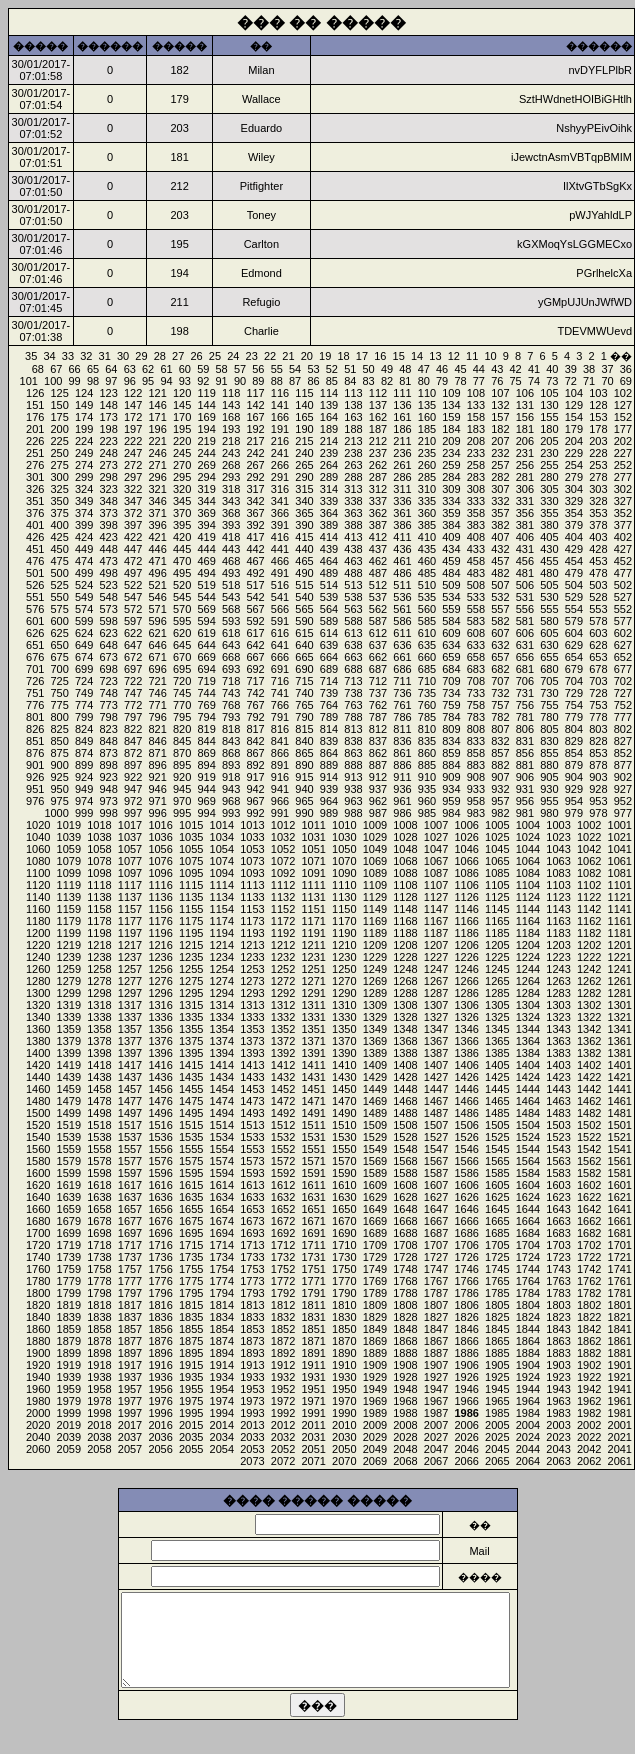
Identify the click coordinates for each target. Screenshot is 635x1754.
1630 (344, 1197)
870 (182, 753)
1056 (160, 849)
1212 (283, 945)
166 (280, 417)
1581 (620, 1173)
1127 (436, 897)
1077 (130, 861)
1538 (99, 1137)
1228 (405, 957)
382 (500, 525)
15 (399, 356)
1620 (38, 1185)
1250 (344, 969)
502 (623, 585)
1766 (466, 1281)
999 (84, 813)
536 (402, 597)
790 (304, 717)
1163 (558, 921)
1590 (344, 1173)
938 (353, 789)
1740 (38, 1257)
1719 (69, 1245)
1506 (466, 1125)
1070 (344, 861)
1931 (313, 1377)
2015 (191, 1425)
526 (35, 585)
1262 (589, 981)
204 (574, 441)
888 (353, 765)
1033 (252, 837)
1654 (222, 1209)
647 (133, 645)
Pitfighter (261, 186)
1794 (222, 1293)
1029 (375, 837)
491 (280, 573)
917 (255, 777)
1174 (222, 921)
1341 (620, 1029)
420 (182, 537)
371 (157, 513)
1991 (313, 1413)
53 (313, 369)
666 (280, 657)
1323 (558, 1017)
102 (623, 393)
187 (378, 429)
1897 (130, 1353)
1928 (405, 1377)
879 (574, 765)
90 (240, 381)
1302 (589, 1005)
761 (402, 705)
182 (500, 429)
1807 (436, 1305)
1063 (558, 861)
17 (362, 356)
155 (549, 417)
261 (402, 465)
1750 (344, 1269)
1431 (313, 1077)
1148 (405, 909)
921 (157, 777)
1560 (38, 1149)
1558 (99, 1149)
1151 (313, 909)
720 (182, 681)
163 (353, 417)
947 (133, 789)
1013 (252, 825)
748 (108, 693)
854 (574, 753)
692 (255, 669)
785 (427, 717)
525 (60, 585)
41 (534, 369)
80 (424, 381)
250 (60, 453)
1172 (283, 921)
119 (206, 393)
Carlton (261, 244)
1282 (589, 993)
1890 (344, 1353)
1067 (436, 861)
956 (525, 801)
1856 (160, 1329)
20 (307, 356)
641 (280, 645)
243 (231, 453)
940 (304, 789)
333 (476, 501)
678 (598, 669)
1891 (313, 1353)
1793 (252, 1293)
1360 (38, 1029)
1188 (405, 933)
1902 (589, 1365)
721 (157, 681)
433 (476, 549)
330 (549, 501)
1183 (558, 933)
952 (623, 801)
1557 (130, 1149)
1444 (528, 1089)
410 (427, 537)
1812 (283, 1305)
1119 (69, 885)
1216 (160, 945)
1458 (99, 1089)
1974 (222, 1401)
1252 (283, 969)
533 (476, 597)
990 (304, 813)
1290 (344, 993)
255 (549, 465)
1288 (405, 993)
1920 (38, 1365)
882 (500, 765)
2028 (405, 1437)
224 (84, 441)
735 (427, 693)
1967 (436, 1401)
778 (598, 717)
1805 (497, 1305)
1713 (252, 1245)
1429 (375, 1077)
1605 (497, 1185)
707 (500, 681)
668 (231, 657)
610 (427, 633)
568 (231, 609)
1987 (436, 1413)
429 (574, 549)
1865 (497, 1341)
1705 (497, 1245)
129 (574, 405)
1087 (436, 873)
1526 (466, 1137)
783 (476, 717)
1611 (313, 1185)
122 (133, 393)
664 (329, 657)
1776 (160, 1281)
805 (549, 729)
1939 (69, 1377)
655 (549, 657)
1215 (191, 945)
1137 (130, 897)
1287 (436, 993)
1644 (528, 1209)
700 (60, 669)
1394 (222, 1053)
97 (111, 381)
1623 (558, 1197)
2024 (528, 1437)
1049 (375, 849)
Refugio (261, 302)
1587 (436, 1173)
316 (280, 489)
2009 (375, 1425)
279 (574, 477)
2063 (558, 1461)
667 (255, 657)
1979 (69, 1401)
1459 (69, 1089)
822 (133, 729)
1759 (69, 1269)
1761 (620, 1281)
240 (304, 453)
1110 (344, 885)
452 (623, 561)
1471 (313, 1101)
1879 (69, 1341)
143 (231, 405)
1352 (283, 1029)
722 (133, 681)
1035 (191, 837)
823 (108, 729)
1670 (344, 1221)
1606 (466, 1185)
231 (525, 453)
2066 (466, 1461)
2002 (589, 1425)
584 (451, 621)
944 (206, 789)
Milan (261, 70)
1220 (38, 945)
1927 (436, 1377)
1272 (283, 981)
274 (84, 465)
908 (476, 777)
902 (623, 777)
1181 (620, 933)
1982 (589, 1413)
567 (255, 609)
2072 (283, 1461)
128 (598, 405)
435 (427, 549)
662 (378, 657)
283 (476, 477)
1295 (191, 993)
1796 (160, 1293)
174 (84, 417)
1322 (589, 1017)
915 (304, 777)
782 (500, 717)
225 (60, 441)
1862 (589, 1341)
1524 (528, 1137)
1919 (69, 1365)
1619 (69, 1185)
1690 (344, 1233)
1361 (620, 1041)
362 (378, 513)
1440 (38, 1077)
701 (35, 669)
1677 (130, 1221)
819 (206, 729)
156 (525, 417)
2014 (222, 1425)
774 (84, 705)
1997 (130, 1413)
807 (500, 729)
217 (255, 441)
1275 (191, 981)
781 (525, 717)
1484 (528, 1113)
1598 (99, 1173)
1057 (130, 849)
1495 (191, 1113)
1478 (99, 1101)
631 (525, 645)
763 (353, 705)
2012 (283, 1425)
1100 (38, 873)
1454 (222, 1089)
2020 (38, 1425)
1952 (283, 1389)
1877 (130, 1341)
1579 (69, 1161)
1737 (130, 1257)
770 (182, 705)
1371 (313, 1041)
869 (206, 753)
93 (185, 381)
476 (35, 561)
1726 (466, 1257)
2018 (99, 1425)
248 (108, 453)
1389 (375, 1053)
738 (353, 693)
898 (108, 765)
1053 (252, 849)
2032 (283, 1437)
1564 (528, 1161)
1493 (252, 1113)
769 (206, 705)
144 (206, 405)
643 (231, 645)
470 (182, 561)
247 (133, 453)
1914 (222, 1365)
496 (157, 573)
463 (353, 561)
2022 (589, 1437)
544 (206, 597)
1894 (222, 1353)
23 (252, 356)
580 (549, 621)
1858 (99, 1329)
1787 (436, 1293)
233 (476, 453)
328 (598, 501)
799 (84, 717)
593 (231, 621)
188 (353, 429)
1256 (160, 969)
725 (60, 681)
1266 (466, 981)
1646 (466, 1209)
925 (60, 777)
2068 (405, 1461)
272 (133, 465)
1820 (38, 1305)
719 (206, 681)
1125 (497, 897)
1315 (191, 1005)
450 (60, 549)
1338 (99, 1017)
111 (402, 393)
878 (598, 765)
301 (35, 477)
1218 (99, 945)
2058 (99, 1449)
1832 (283, 1317)
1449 (375, 1089)
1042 (589, 849)
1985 (497, 1413)
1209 (375, 945)
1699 (69, 1233)
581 (525, 621)
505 (549, 585)
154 (574, 417)
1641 (620, 1209)
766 (280, 705)
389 (329, 525)
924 (84, 777)
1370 (344, 1041)
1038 (99, 837)
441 (280, 549)
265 (304, 465)
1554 (222, 1149)
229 (574, 453)
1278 (99, 981)
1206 (466, 945)
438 (353, 549)
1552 (283, 1149)
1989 (375, 1413)
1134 (222, 897)
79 (442, 381)
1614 (222, 1185)
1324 (528, 1017)
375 (60, 513)
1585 (497, 1173)
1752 (283, 1269)
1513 (252, 1125)
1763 (558, 1281)
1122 (589, 897)
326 (35, 489)
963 (353, 801)
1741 (620, 1269)
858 (476, 753)
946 (157, 789)
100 (53, 381)
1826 (466, 1317)
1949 (375, 1389)
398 (108, 525)
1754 (222, 1269)
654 (574, 657)
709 (451, 681)
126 (35, 393)
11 (472, 356)
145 (182, 405)
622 (133, 633)
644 (206, 645)
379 (574, 525)
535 (427, 597)
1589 (375, 1173)
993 (231, 813)
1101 (620, 885)
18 (343, 356)
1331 (313, 1017)
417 (255, 537)
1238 (99, 957)
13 (435, 356)
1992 (283, 1413)
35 (31, 356)
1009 (375, 825)
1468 (405, 1101)
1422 (589, 1077)
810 (427, 729)
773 (108, 705)
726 (35, 681)
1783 (558, 1293)
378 (598, 525)
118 (231, 393)
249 (84, 453)
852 (623, 753)
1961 (620, 1401)
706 (525, 681)
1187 (436, 933)
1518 (99, 1125)
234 (451, 453)
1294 (222, 993)
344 (206, 501)
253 (598, 465)
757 (500, 705)
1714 (222, 1245)
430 (549, 549)
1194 (222, 933)
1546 (466, 1149)
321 (157, 489)
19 (325, 356)
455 (549, 561)
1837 (130, 1317)
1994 (222, 1413)
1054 (222, 849)
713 (353, 681)
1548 (405, 1149)
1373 (252, 1041)
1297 (130, 993)
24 (233, 356)
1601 (620, 1185)
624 (84, 633)
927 (623, 789)
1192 (283, 933)
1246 (466, 969)
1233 (252, 957)
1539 (69, 1137)
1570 (344, 1161)
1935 (191, 1377)
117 (255, 393)
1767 (436, 1281)
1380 (38, 1041)
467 (255, 561)
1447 (436, 1089)
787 (378, 717)
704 (574, 681)
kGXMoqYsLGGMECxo (574, 244)
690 (304, 669)
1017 (130, 825)
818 (231, 729)
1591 (313, 1173)
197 (133, 429)
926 (35, 777)
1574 (222, 1161)
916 (280, 777)
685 (427, 669)
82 (387, 381)
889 (329, 765)
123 (108, 393)
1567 (436, 1161)
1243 (558, 969)
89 (258, 381)
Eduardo (262, 128)
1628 (405, 1197)
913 (353, 777)
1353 (252, 1029)
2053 (252, 1449)
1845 (497, 1329)
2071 (313, 1461)
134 (451, 405)
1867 (436, 1341)
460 (427, 561)
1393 (252, 1053)
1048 (405, 849)
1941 (620, 1389)
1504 (528, 1125)
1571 (313, 1161)
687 (378, 669)
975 (60, 801)
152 (623, 417)
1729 (375, 1257)
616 (280, 633)
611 (402, 633)
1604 (528, 1185)
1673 (252, 1221)
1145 (497, 909)
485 (427, 573)
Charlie (261, 331)
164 (329, 417)
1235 (191, 957)
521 (157, 585)
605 (549, 633)
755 (549, 705)
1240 (38, 957)
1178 (99, 921)
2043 (558, 1449)
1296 (160, 993)
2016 (160, 1425)
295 (182, 477)
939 (329, 789)
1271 (313, 981)
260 (427, 465)
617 (255, 633)
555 (549, 609)
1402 (589, 1065)
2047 (436, 1449)
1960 (38, 1389)
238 (353, 453)
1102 (589, 885)
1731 (313, 1257)
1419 (69, 1065)
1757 (130, 1269)
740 (304, 693)
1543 (558, 1149)
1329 (375, 1017)
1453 (252, 1089)
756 (525, 705)
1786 (466, 1293)
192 (255, 429)
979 (574, 813)
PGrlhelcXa (604, 273)
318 (231, 489)
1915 (191, 1365)
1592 (283, 1173)
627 (623, 645)
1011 (313, 825)
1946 (466, 1389)
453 (598, 561)
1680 (38, 1221)
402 (623, 537)
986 (402, 813)
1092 (283, 873)
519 (206, 585)
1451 (313, 1089)
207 (500, 441)
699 (84, 669)
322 (133, 489)
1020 (38, 825)
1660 (38, 1209)
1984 (528, 1413)
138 (353, 405)
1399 (69, 1053)
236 (402, 453)
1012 (283, 825)
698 (108, 669)
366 (280, 513)
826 (35, 729)
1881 (620, 1353)
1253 (252, 969)
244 (206, 453)
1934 (222, 1377)
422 (133, 537)
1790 (344, 1293)
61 (166, 369)
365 (304, 513)
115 (304, 393)
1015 (191, 825)
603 (598, 633)
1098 (99, 873)
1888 (405, 1353)
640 (304, 645)
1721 (620, 1257)
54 (295, 369)
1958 (99, 1389)
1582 (589, 1173)
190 (304, 429)
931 (525, 789)
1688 (405, 1233)
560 (427, 609)
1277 (130, 981)
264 (329, 465)
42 (516, 369)
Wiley (261, 157)
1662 (589, 1221)
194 (206, 429)
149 (84, 405)
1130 (344, 897)
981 (525, 813)
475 (60, 561)
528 (598, 597)
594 (206, 621)
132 (500, 405)
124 (84, 393)
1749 (375, 1269)
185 (427, 429)
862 (378, 753)
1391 (313, 1053)
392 (255, 525)
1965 (497, 1401)
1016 (160, 825)
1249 (375, 969)
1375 (191, 1041)
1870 (344, 1341)
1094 (222, 873)
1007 (436, 825)
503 (598, 585)
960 (427, 801)
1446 (466, 1089)
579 (574, 621)
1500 (38, 1113)
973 (108, 801)
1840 (38, 1317)
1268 (405, 981)
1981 (620, 1413)
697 (133, 669)
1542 (589, 1149)
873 (108, 753)
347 (133, 501)
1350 (344, 1029)
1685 (497, 1233)
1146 (466, 909)
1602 (589, 1185)
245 (182, 453)
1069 (375, 861)
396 (157, 525)
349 (84, 501)
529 (574, 597)
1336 (160, 1017)
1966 (466, 1401)
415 (304, 537)
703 (598, 681)
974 (84, 801)
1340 (38, 1017)
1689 (375, 1233)
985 (427, 813)
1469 (375, 1101)
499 (84, 573)
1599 (69, 1173)
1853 (252, 1329)
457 (500, 561)
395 (182, 525)
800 (60, 717)
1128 (405, 897)
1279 (69, 981)
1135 (191, 897)
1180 (38, 921)
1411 (313, 1065)
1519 (69, 1125)
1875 (191, 1341)
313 (353, 489)
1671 (313, 1221)
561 (402, 609)
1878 (99, 1341)
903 (598, 777)
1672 (283, 1221)
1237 (130, 957)
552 (623, 609)
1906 (466, 1365)
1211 (313, 945)
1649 (375, 1209)
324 (84, 489)
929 (574, 789)
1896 (160, 1353)
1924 (528, 1377)
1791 (313, 1293)
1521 (620, 1137)
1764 (528, 1281)
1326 (466, 1017)
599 (84, 621)
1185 (497, 933)
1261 (620, 981)
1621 (620, 1197)
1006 (466, 825)
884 (451, 765)
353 (598, 513)
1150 (344, 909)
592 (255, 621)
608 (476, 633)
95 (148, 381)
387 (378, 525)
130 (549, 405)
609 (451, 633)
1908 (405, 1365)
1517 (130, 1125)
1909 (375, 1365)
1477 (130, 1101)
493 (231, 573)
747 (133, 693)
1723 (558, 1257)
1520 (38, 1125)
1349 (375, 1029)
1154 (222, 909)
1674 (222, 1221)
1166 (466, 921)
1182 (589, 933)
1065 (497, 861)
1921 (620, 1377)
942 (255, 789)
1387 (436, 1053)
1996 (160, 1413)
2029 (375, 1437)
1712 (283, 1245)
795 (182, 717)
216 (280, 441)
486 (402, 573)
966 (280, 801)
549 (84, 597)
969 (206, 801)
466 (280, 561)
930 (549, 789)
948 (108, 789)
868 (231, 753)
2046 (466, 1449)
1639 (69, 1197)
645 (182, 645)
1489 (375, 1113)
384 (451, 525)
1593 (252, 1173)
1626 (466, 1197)
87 (295, 381)
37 (607, 369)
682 (500, 669)
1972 (283, 1401)
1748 (405, 1269)
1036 (160, 837)
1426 (466, 1077)
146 (157, 405)
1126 (466, 897)
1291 (313, 993)
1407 (436, 1065)
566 (280, 609)
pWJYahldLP (600, 215)
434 (451, 549)
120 (182, 393)
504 (574, 585)
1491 (313, 1113)
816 (280, 729)
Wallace (261, 99)
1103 (558, 885)
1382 (589, 1053)
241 (280, 453)
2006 (466, 1425)
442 (255, 549)
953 (598, 801)
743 (231, 693)
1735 (191, 1257)
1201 (620, 945)
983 (476, 813)
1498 (99, 1113)
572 (133, 609)
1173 (252, 921)
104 (574, 393)
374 (84, 513)
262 (378, 465)
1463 (558, 1101)
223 (108, 441)
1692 (283, 1233)
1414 (222, 1065)
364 (329, 513)
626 (35, 633)
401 (35, 525)
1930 (344, 1377)
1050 (344, 849)
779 (574, 717)
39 (571, 369)
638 (353, 645)
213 (353, 441)
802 (623, 729)
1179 (69, 921)
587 (378, 621)
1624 (528, 1197)
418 (231, 537)
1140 (38, 897)
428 (598, 549)
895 (182, 765)
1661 (620, 1221)
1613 (252, 1185)
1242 (589, 969)
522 (133, 585)
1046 (466, 849)
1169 (375, 921)
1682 (589, 1233)
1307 (436, 1005)
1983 (558, 1413)
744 (206, 693)
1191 (313, 933)
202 (623, 441)
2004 (528, 1425)
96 (130, 381)
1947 (436, 1389)
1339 (69, 1017)
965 (304, 801)
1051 (313, 849)
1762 (589, 1281)
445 (182, 549)
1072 (283, 861)
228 (598, 453)
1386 (466, 1053)
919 (206, 777)
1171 (313, 921)
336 (402, 501)
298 (108, 477)
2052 (283, 1449)
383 (476, 525)
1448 (405, 1089)
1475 (191, 1101)
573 (108, 609)
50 (369, 369)
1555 (191, 1149)
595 (182, 621)
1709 (375, 1245)
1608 (405, 1185)
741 (280, 693)
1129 (375, 897)
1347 (436, 1029)
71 (589, 381)
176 (35, 417)
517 (255, 585)
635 (427, 645)
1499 (69, 1113)
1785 (497, 1293)
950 (60, 789)
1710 (344, 1245)
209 (451, 441)
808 (476, 729)
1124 (528, 897)
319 (206, 489)
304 (574, 489)
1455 (191, 1089)
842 (255, 741)
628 (598, 645)
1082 (589, 873)
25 (215, 356)
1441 (620, 1089)
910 (427, 777)
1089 (375, 873)
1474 (222, 1101)
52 (332, 369)
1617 (130, 1185)
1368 (405, 1041)
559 (451, 609)
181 (525, 429)
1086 (466, 873)
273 (108, 465)
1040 (38, 837)
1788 (405, 1293)
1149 (375, 909)
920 (182, 777)
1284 (528, 993)
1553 (252, 1149)
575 (60, 609)
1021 (620, 837)
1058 (99, 849)
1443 (558, 1089)
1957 (130, 1389)
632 (500, 645)
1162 (589, 921)
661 (402, 657)
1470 (344, 1101)
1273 (252, 981)
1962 (589, 1401)
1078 (99, 861)
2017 (130, 1425)
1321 (620, 1017)
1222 (589, 957)
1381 (620, 1053)
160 (427, 417)
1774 (222, 1281)
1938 (99, 1377)
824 (84, 729)
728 (598, 693)
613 (353, 633)
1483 (558, 1113)
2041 (620, 1449)
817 (255, 729)
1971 (313, 1401)
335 (427, 501)
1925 (497, 1377)
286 (402, 477)
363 (353, 513)
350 (60, 501)
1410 (344, 1065)
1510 (344, 1125)
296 (157, 477)
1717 (130, 1245)
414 (329, 537)
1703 (558, 1245)
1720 (38, 1245)
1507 (436, 1125)
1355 (191, 1029)
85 (332, 381)
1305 (497, 1005)
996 (157, 813)
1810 (344, 1305)
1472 (283, 1101)
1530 (344, 1137)
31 (105, 356)
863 (353, 753)
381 (525, 525)
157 (500, 417)
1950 (344, 1389)
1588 (405, 1173)
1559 (69, 1149)
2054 (222, 1449)
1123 (558, 897)
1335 (191, 1017)
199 (84, 429)
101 (29, 381)
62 (148, 369)
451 (35, 549)
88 (277, 381)
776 (35, 705)
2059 (69, 1449)
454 (574, 561)
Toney (261, 215)
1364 (528, 1041)
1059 (69, 849)
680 (549, 669)
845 (182, 741)
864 (329, 753)
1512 (283, 1125)
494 (206, 573)
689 (329, 669)
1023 (558, 837)
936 (402, 789)
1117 (130, 885)
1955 (191, 1389)
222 (133, 441)
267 (255, 465)
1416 (160, 1065)
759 (451, 705)
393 (231, 525)
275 (60, 465)
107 (500, 393)
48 (405, 369)
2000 (38, 1413)
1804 (528, 1305)
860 (427, 753)
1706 (466, 1245)
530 (549, 597)
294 (206, 477)
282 (500, 477)
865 (304, 753)
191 (280, 429)
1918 (99, 1365)
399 (84, 525)
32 (86, 356)
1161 (620, 921)
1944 (528, 1389)
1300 (38, 993)
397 (133, 525)
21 (288, 356)
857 (500, 753)
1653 (252, 1209)
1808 (405, 1305)
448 (108, 549)
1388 (405, 1053)
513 (353, 585)
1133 (252, 897)
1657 (130, 1209)
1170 (344, 921)
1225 (497, 957)
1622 (589, 1197)
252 (623, 465)
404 (574, 537)
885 (427, 765)
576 (35, 609)
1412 (283, 1065)
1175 (191, 921)
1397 (130, 1053)
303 (598, 489)
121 (157, 393)
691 (280, 669)
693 (231, 669)
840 (304, 741)
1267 (436, 981)
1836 (160, 1317)
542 (255, 597)
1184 (528, 933)
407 (500, 537)
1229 (375, 957)
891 (280, 765)
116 (280, 393)
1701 (620, 1245)
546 (157, 597)
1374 (222, 1041)
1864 (528, 1341)
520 (182, 585)
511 (402, 585)
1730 (344, 1257)
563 (353, 609)
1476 (160, 1101)
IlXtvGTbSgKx (597, 186)
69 (626, 381)
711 (402, 681)
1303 (558, 1005)
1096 (160, 873)
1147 (436, 909)
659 (451, 657)
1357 (130, 1029)
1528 (405, 1137)
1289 (375, 993)
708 (476, 681)
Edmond (261, 273)
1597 (130, 1173)
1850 (344, 1329)
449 (84, 549)
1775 (191, 1281)
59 (203, 369)
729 (574, 693)
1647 (436, 1209)
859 (451, 753)
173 (108, 417)
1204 (528, 945)
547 (133, 597)
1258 (99, 969)
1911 (313, 1365)
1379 (69, 1041)
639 (329, 645)
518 (231, 585)
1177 (130, 921)
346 (157, 501)
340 (304, 501)
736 (402, 693)
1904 (528, 1365)
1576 (160, 1161)
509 (451, 585)
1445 (497, 1089)
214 (329, 441)
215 (304, 441)
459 (451, 561)
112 (378, 393)
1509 (375, 1125)
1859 (69, 1329)
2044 (528, 1449)
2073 (252, 1461)
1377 (130, 1041)
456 (525, 561)
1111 (313, 885)
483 (476, 573)
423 (108, 537)
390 (304, 525)
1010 (344, 825)
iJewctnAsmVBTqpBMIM (571, 157)
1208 (405, 945)
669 (206, 657)
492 (255, 573)
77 (479, 381)
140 (304, 405)
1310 (344, 1005)
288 (353, 477)
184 (451, 429)
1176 (160, 921)
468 (231, 561)
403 (598, 537)
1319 (69, 1005)
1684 (528, 1233)
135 (427, 405)
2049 (375, 1449)
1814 (222, 1305)
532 (500, 597)
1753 (252, 1269)
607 (500, 633)
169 (206, 417)
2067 (436, 1461)
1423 (558, 1077)
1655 (191, 1209)
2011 (313, 1425)
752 (623, 705)
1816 (160, 1305)
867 (255, 753)
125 (60, 393)
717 (255, 681)
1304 (528, 1005)
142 (255, 405)
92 (203, 381)
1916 (160, 1365)
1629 (375, 1197)
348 (108, 501)
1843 (558, 1329)
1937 (130, 1377)
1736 (160, 1257)
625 (60, 633)
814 (329, 729)
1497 (130, 1113)
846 (157, 741)
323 (108, 489)
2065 (497, 1461)
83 (369, 381)
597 (133, 621)
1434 (222, 1077)
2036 (160, 1437)
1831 (313, 1317)
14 (417, 356)
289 (329, 477)
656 (525, 657)
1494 (222, 1113)
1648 (405, 1209)
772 (133, 705)
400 (60, 525)
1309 (375, 1005)
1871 (313, 1341)
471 (157, 561)
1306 (466, 1005)
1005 (497, 825)
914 (329, 777)
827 (623, 741)
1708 (405, 1245)
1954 (222, 1389)
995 (182, 813)
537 (378, 597)
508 (476, 585)
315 (304, 489)
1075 (191, 861)
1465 (497, 1101)
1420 (38, 1065)
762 (378, 705)
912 (378, 777)
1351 (313, 1029)
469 (206, 561)
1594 (222, 1173)
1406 (466, 1065)
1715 (191, 1245)
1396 (160, 1053)
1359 (69, 1029)
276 (35, 465)
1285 (497, 993)
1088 (405, 873)
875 (60, 753)
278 (598, 477)
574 (84, 609)
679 (574, 669)
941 (280, 789)
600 (60, 621)
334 (451, 501)
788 (353, 717)
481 (525, 573)
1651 (313, 1209)
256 (525, 465)
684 (451, 669)
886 (402, 765)
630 (549, 645)
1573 (252, 1161)
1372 (283, 1041)
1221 (620, 957)
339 (329, 501)
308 (476, 489)
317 (255, 489)
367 (255, 513)
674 (84, 657)
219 (206, 441)
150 (60, 405)
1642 (589, 1209)
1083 (558, 873)
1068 (405, 861)
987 (378, 813)
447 (133, 549)
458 (476, 561)
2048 (405, 1449)
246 (157, 453)
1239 (69, 957)
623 (108, 633)
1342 (589, 1029)
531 (525, 597)
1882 (589, 1353)
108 (476, 393)
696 (157, 669)
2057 (130, 1449)
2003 (558, 1425)
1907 (436, 1365)
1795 (191, 1293)
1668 (405, 1221)
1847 (436, 1329)
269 (206, 465)
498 (108, 573)
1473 (252, 1101)
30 (123, 356)
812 (378, 729)
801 (35, 717)
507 (500, 585)
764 (329, 705)
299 (84, 477)
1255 (191, 969)
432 (500, 549)
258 (476, 465)
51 (350, 369)
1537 (130, 1137)
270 (182, 465)
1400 (38, 1053)
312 (378, 489)
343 (231, 501)
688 (353, 669)
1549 (375, 1149)
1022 (589, 837)
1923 (558, 1377)
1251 (313, 969)
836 (402, 741)
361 (402, 513)
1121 (620, 897)
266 (280, 465)
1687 (436, 1233)
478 (598, 573)
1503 (558, 1125)
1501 (620, 1125)
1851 (313, 1329)
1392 (283, 1053)
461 (402, 561)
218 (231, 441)
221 (157, 441)
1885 (497, 1353)
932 (500, 789)
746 (157, 693)
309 (451, 489)
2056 (160, 1449)
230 (549, 453)
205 (549, 441)
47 (424, 369)
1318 (99, 1005)
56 (258, 369)
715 (304, 681)
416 (280, 537)
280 (549, 477)
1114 (222, 885)
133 (476, 405)
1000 (56, 813)
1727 (436, 1257)
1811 (313, 1305)
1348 (405, 1029)
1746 (466, 1269)
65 (93, 369)
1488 (405, 1113)
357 (500, 513)
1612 (283, 1185)
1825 (497, 1317)
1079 (69, 861)
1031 (313, 837)
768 (231, 705)
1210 (344, 945)
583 (476, 621)
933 (476, 789)
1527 (436, 1137)
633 (476, 645)
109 (451, 393)
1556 (160, 1149)
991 (280, 813)
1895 (191, 1353)
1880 (38, 1341)
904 (574, 777)
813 (353, 729)
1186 (466, 933)
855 (549, 753)
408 (476, 537)
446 (157, 549)
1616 (160, 1185)
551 (35, 597)
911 (402, 777)
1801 (620, 1305)
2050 (344, 1449)
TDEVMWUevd (594, 331)
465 (304, 561)
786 (402, 717)
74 (534, 381)
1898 (99, 1353)
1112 (283, 885)
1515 (191, 1125)
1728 (405, 1257)
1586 (466, 1173)
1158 (99, 909)
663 (353, 657)
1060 (38, 849)
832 (500, 741)
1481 (620, 1113)
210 (427, 441)
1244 (528, 969)
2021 (620, 1437)
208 (476, 441)
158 (476, 417)
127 (623, 405)
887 (378, 765)
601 (35, 621)
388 (353, 525)
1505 (497, 1125)
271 (157, 465)
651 (35, 645)
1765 (497, 1281)
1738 (99, 1257)
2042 (589, 1449)
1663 (558, 1221)
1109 (375, 885)
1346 (466, 1029)
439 (329, 549)
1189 (375, 933)
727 (623, 693)
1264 (528, 981)
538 (353, 597)
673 (108, 657)
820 (182, 729)
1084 (528, 873)
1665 (497, 1221)
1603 (558, 1185)
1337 (130, 1017)
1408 (405, 1065)
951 (35, 789)
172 (133, 417)
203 (598, 441)
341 (280, 501)
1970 (344, 1401)
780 (549, 717)
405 (549, 537)
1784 (528, 1293)
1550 (344, 1149)
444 (206, 549)
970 (182, 801)
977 (623, 813)
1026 (466, 837)
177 (623, 429)
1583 (558, 1173)
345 (182, 501)
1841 (620, 1329)
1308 (405, 1005)
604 (574, 633)
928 (598, 789)
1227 (436, 957)
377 (623, 525)
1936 (160, 1377)
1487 (436, 1113)
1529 (375, 1137)
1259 (69, 969)
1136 (160, 897)
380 (549, 525)
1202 (589, 945)
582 (500, 621)
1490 (344, 1113)
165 (304, 417)
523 (108, 585)
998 (108, 813)
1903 (558, 1365)
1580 (38, 1161)
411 (402, 537)
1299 (69, 993)
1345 (497, 1029)
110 (427, 393)
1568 (405, 1161)
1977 (130, 1401)
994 (206, 813)
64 (111, 369)
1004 (528, 825)
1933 (252, 1377)
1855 (191, 1329)
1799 (69, 1293)
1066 (466, 861)
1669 (375, 1221)
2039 (69, 1437)
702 (623, 681)
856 (525, 753)
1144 (528, 909)
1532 (283, 1137)
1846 (466, 1329)
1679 (69, 1221)
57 (240, 369)
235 (427, 453)
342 (255, 501)
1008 (405, 825)
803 (598, 729)
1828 (405, 1317)
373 (108, 513)
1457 (130, 1089)
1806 (466, 1305)
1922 (589, 1377)
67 (56, 369)
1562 (589, 1161)
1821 (620, 1317)
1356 (160, 1029)
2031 (313, 1437)
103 (598, 393)
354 (574, 513)
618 (231, 633)
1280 (38, 981)
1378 (99, 1041)
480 (549, 573)
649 (84, 645)
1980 (38, 1401)
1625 (497, 1197)
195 (182, 429)
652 (623, 657)
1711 (313, 1245)
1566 (466, 1161)
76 (497, 381)
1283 (558, 993)
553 (598, 609)
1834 (222, 1317)
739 (329, 693)
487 (378, 573)
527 (623, 597)
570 (182, 609)
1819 (69, 1305)
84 (350, 381)
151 (35, 405)
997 (133, 813)
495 (182, 573)
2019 (69, 1425)
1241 (620, 969)
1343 (558, 1029)
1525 (497, 1137)
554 (574, 609)
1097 (130, 873)
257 (500, 465)
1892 (283, 1353)
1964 (528, 1401)
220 (182, 441)
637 (378, 645)
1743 (558, 1269)
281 (525, 477)
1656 (160, 1209)
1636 (160, 1197)
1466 (466, 1101)
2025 (497, 1437)
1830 (344, 1317)
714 (329, 681)
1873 (252, 1341)
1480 (38, 1101)
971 (157, 801)
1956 (160, 1389)
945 (182, 789)
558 (476, 609)
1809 (375, 1305)
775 (60, 705)
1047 (436, 849)
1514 (222, 1125)
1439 (69, 1077)
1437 (130, 1077)
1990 (344, 1413)
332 (500, 501)
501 (35, 573)
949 (84, 789)
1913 (252, 1365)
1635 (191, 1197)
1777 (130, 1281)
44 (479, 369)
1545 (497, 1149)
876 (35, 753)
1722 (589, 1257)
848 (108, 741)
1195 (191, 933)
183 (476, 429)
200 (60, 429)
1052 (283, 849)
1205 (497, 945)
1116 (160, 885)
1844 (528, 1329)
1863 (558, 1341)
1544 (528, 1149)
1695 (191, 1233)
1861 (620, 1341)
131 (525, 405)
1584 (528, 1173)
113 (353, 393)
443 (231, 549)
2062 (589, 1461)
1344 (528, 1029)
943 (231, 789)
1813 (252, 1305)
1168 (405, 921)
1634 (222, 1197)
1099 (69, 873)
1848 (405, 1329)
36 (626, 369)
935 (427, 789)
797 (133, 717)
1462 (589, 1101)
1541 (620, 1149)
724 (84, 681)
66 (75, 369)
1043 (558, 849)
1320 (38, 1005)
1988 (405, 1413)
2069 (375, 1461)
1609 (375, 1185)
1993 (252, 1413)
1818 (99, 1305)
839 (329, 741)
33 (68, 356)
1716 (160, 1245)
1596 (160, 1173)
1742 (589, 1269)
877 (623, 765)
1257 (130, 969)
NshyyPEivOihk (594, 128)
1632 (283, 1197)
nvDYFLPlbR (600, 70)
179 (574, 429)
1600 (38, 1173)
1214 (222, 945)
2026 (466, 1437)
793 (231, 717)
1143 (558, 909)
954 (574, 801)
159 (451, 417)
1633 (252, 1197)
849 (84, 741)
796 (157, 717)
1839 (69, 1317)
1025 (497, 837)
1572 (283, 1161)
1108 (405, 885)
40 (552, 369)
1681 (620, 1233)
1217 (130, 945)
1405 (497, 1065)
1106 (466, 885)
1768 (405, 1281)
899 (84, 765)
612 (378, 633)
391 (280, 525)
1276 (160, 981)
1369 (375, 1041)
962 (378, 801)
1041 (620, 849)
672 (133, 657)
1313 (252, 1005)
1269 (375, 981)
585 (427, 621)
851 (35, 741)
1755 (191, 1269)
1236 (160, 957)
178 (598, 429)
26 (196, 356)
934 (451, 789)
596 (157, 621)
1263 (558, 981)
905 (549, 777)
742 (255, 693)
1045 (497, 849)
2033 (252, 1437)
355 (549, 513)
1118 (99, 885)
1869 (375, 1341)
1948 (405, 1389)
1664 (528, 1221)
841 (280, 741)
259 (451, 465)
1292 (283, 993)
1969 (375, 1401)
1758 (99, 1269)
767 (255, 705)
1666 (466, 1221)
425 (60, 537)
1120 (38, 885)
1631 (313, 1197)
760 (427, 705)
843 (231, 741)
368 (231, 513)
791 (280, 717)
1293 (252, 993)
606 (525, 633)
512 (378, 585)
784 (451, 717)
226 (35, 441)
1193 (252, 933)
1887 (436, 1353)
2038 (99, 1437)
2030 (344, 1437)
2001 (620, 1425)
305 (549, 489)
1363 (558, 1041)
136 (402, 405)
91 (222, 381)
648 (108, 645)
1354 (222, 1029)
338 (353, 501)
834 (451, 741)
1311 (313, 1005)
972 (133, 801)
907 (500, 777)
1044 (528, 849)
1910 (344, 1365)
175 (60, 417)
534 (451, 597)
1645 (497, 1209)
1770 (344, 1281)
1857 (130, 1329)
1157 (130, 909)
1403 (558, 1065)
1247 (436, 969)
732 (500, 693)
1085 (497, 873)
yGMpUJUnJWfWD (585, 302)
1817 (130, 1305)
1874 (222, 1341)
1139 (69, 897)
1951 (313, 1389)
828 (598, 741)
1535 (191, 1137)
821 (157, 729)
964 (329, 801)
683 (476, 669)
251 (35, 453)
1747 (436, 1269)
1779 (69, 1281)
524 (84, 585)
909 (451, 777)
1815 (191, 1305)
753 (598, 705)
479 (574, 573)
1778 (99, 1281)
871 (157, 753)
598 (108, 621)
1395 (191, 1053)
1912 (283, 1365)
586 (402, 621)
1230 (344, 957)
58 (222, 369)
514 (329, 585)
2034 (222, 1437)
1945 (497, 1389)
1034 (222, 837)
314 (329, 489)
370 (182, 513)
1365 (497, 1041)
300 (60, 477)
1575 (191, 1161)
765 (304, 705)
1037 (130, 837)
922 (133, 777)
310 (427, 489)
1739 (69, 1257)
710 (427, 681)
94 (166, 381)
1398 (99, 1053)
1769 (375, 1281)
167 (255, 417)
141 (280, 405)
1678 (99, 1221)
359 (451, 513)
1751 (313, 1269)
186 (402, 429)
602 (623, 633)
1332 (283, 1017)
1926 (466, 1377)
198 (108, 429)
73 (552, 381)
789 (329, 717)
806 (525, 729)
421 (157, 537)
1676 (160, 1221)
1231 (313, 957)
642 (255, 645)
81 (405, 381)
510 (427, 585)
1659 (69, 1209)
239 (329, 453)
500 (60, 573)
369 (206, 513)
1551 (313, 1149)
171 (157, 417)
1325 (497, 1017)
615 (304, 633)
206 (525, 441)
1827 (436, 1317)
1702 (589, 1245)
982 (500, 813)
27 (178, 356)
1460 (38, 1089)
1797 (130, 1293)
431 (525, 549)
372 (133, 513)
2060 (38, 1449)
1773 (252, 1281)
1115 (191, 885)
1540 (38, 1137)
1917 (130, 1365)
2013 (252, 1425)
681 (525, 669)
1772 (283, 1281)
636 (402, 645)
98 (93, 381)
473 (108, 561)
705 (549, 681)
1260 (38, 969)
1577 (130, 1161)
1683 (558, 1233)
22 (270, 356)
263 (353, 465)
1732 (283, 1257)
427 (623, 549)
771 (157, 705)
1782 (589, 1293)
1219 (69, 945)
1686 (466, 1233)
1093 (252, 873)
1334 (222, 1017)
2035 (191, 1437)
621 (157, 633)
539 (329, 597)
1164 (528, 921)
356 (525, 513)
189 (329, 429)
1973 (252, 1401)
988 (353, 813)
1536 (160, 1137)
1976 (160, 1401)
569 (206, 609)
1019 (69, 825)
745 (182, 693)
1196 (160, 933)
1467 (436, 1101)
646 (157, 645)
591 (280, 621)
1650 (344, 1209)
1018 (99, 825)
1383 (558, 1053)
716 (280, 681)
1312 (283, 1005)
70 (607, 381)
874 (84, 753)
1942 (589, 1389)
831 (525, 741)
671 (157, 657)
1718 (99, 1245)
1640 (38, 1197)
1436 (160, 1077)
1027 (436, 837)
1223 (558, 957)
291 (280, 477)
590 (304, 621)
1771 (313, 1281)
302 (623, 489)
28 (160, 356)
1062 (589, 861)
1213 (252, 945)
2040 (38, 1437)
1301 (620, 1005)
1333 (252, 1017)
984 (451, 813)
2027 (436, 1437)
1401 (620, 1065)
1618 (99, 1185)
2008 (405, 1425)
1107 (436, 885)
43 (497, 369)
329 (574, 501)
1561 (620, 1161)
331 (525, 501)
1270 (344, 981)
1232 (283, 957)
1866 (466, 1341)
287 (378, 477)
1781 (620, 1293)
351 (35, 501)
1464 (528, 1101)
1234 (222, 957)
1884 (528, 1353)
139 (329, 405)
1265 (497, 981)
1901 (620, 1365)
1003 (558, 825)
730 (549, 693)
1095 (191, 873)
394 (206, 525)
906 (525, 777)
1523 (558, 1137)
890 (304, 765)
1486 (466, 1113)
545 (182, 597)
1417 (130, 1065)
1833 (252, 1317)
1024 (528, 837)
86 (313, 381)
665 (304, 657)
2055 (191, 1449)
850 (60, 741)
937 (378, 789)
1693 (252, 1233)
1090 (344, 873)
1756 (160, 1269)
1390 (344, 1053)
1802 (589, 1305)
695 (182, 669)
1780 (38, 1281)
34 (49, 356)
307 (500, 489)
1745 (497, 1269)
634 (451, 645)
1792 (283, 1293)
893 (231, 765)
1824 (528, 1317)
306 (525, 489)
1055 (191, 849)
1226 (466, 957)
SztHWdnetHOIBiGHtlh (575, 99)
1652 (283, 1209)
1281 (620, 993)
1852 (283, 1329)
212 (378, 441)
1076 (160, 861)
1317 (130, 1005)
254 (574, 465)
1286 (466, 993)
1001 (620, 825)
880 (549, 765)
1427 (436, 1077)
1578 (99, 1161)
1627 (436, 1197)
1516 (160, 1125)
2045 (497, 1449)
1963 (558, 1401)
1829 (375, 1317)
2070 (344, 1461)
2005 (497, 1425)
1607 (436, 1185)
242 (255, 453)
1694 (222, 1233)
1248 (405, 969)
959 (451, 801)
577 (623, 621)
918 (231, 777)
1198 (99, 933)
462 (378, 561)
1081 (620, 873)
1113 (252, 885)
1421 (620, 1077)
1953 (252, 1389)
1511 (313, 1125)
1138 (99, 897)
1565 (497, 1161)
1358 (99, 1029)
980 (549, 813)
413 (353, 537)
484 (451, 573)
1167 (436, 921)
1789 (375, 1293)
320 (182, 489)
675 (60, 657)
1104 (528, 885)
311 (402, 489)
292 (255, 477)
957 (500, 801)
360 (427, 513)
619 (206, 633)
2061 (620, 1461)
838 (353, 741)
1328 (405, 1017)
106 (525, 393)
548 (108, 597)
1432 (283, 1077)
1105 (497, 885)
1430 (344, 1077)
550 (60, 597)
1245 (497, 969)
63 (130, 369)
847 (133, 741)
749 (84, 693)
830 (549, 741)
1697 (130, 1233)
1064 (528, 861)
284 (451, 477)
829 (574, 741)
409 (451, 537)
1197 (130, 933)
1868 (405, 1341)
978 (598, 813)
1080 (38, 861)
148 (108, 405)
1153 (252, 909)
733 (476, 693)
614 (329, 633)
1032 (283, 837)
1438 (99, 1077)
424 (84, 537)
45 (460, 369)
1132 (283, 897)
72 (571, 381)
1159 (69, 909)
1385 (497, 1053)
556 (525, 609)
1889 (375, 1353)
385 (427, 525)
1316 (160, 1005)
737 (378, 693)
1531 (313, 1137)
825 (60, 729)
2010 (344, 1425)
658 (476, 657)
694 (206, 669)
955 (549, 801)
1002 (589, 825)
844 (206, 741)
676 (35, 657)
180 (549, 429)
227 (623, 453)
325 (60, 489)
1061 (620, 861)
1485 (497, 1113)
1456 (160, 1089)
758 (476, 705)
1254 (222, 969)
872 (133, 753)
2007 (436, 1425)
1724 (528, 1257)
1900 (38, 1353)
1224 (528, 957)
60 (185, 369)
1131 (313, 897)
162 (378, 417)
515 (304, 585)
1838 (99, 1317)
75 (516, 381)
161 (402, 417)
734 (451, 693)
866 (280, 753)
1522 (589, 1137)
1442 (589, 1089)
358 (476, 513)
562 (378, 609)
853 (598, 753)
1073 (252, 861)
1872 (283, 1341)
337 (378, 501)
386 (402, 525)
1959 (69, 1389)
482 (500, 573)
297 (133, 477)
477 (623, 573)
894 (206, 765)
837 (378, 741)
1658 (99, 1209)
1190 (344, 933)
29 (141, 356)
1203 (558, 945)
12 (454, 356)
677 (623, 669)
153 (598, 417)
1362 (589, 1041)
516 (280, 585)
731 (525, 693)
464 (329, 561)
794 (206, 717)
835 (427, 741)
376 (35, 513)
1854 (222, 1329)
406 (525, 537)
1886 (466, 1353)
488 (353, 573)
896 (157, 765)
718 (231, 681)
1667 (436, 1221)
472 (133, 561)
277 (623, 477)
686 (402, 669)
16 (380, 356)
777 (623, 717)
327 (623, 501)
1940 (38, 1377)
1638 (99, 1197)
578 (598, 621)
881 (525, 765)
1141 (620, 909)
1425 (497, 1077)
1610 (344, 1185)
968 (231, 801)
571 (157, 609)
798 (108, 717)
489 (329, 573)
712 (378, 681)
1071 (313, 861)
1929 (375, 1377)
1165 (497, 921)
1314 (222, 1005)
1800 (38, 1293)
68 (38, 369)
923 (108, 777)
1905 (497, 1365)
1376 (160, 1041)
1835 (191, 1317)
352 (623, 513)
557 (500, 609)
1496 (160, 1113)
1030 (344, 837)
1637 (130, 1197)
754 (574, 705)
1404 (528, 1065)
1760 (38, 1269)
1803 (558, 1305)
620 (182, 633)
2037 (130, 1437)
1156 (160, 909)
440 (304, 549)
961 (402, 801)
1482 (589, 1113)
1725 (497, 1257)
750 (60, 693)
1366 (466, 1041)
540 (304, 597)
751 (35, 693)
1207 (436, 945)
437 (378, 549)
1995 (191, 1413)
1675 (191, 1221)
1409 (375, 1065)
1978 (99, 1401)
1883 (558, 1353)
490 (304, 573)
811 (402, 729)
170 (182, 417)
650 (60, 645)
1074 (222, 861)
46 (442, 369)
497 (133, 573)
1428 (405, 1077)
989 (329, 813)
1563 (558, 1161)
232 (500, 453)
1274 (222, 981)
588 (353, 621)
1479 (69, 1101)
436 (402, 549)
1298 (99, 993)
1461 (620, 1101)
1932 (283, 1377)
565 (304, 609)
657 (500, 657)
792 (255, 717)
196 (157, 429)
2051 (313, 1449)
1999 (69, 1413)
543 (231, 597)
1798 (99, 1293)
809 (451, 729)
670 (182, 657)
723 (108, 681)
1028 (405, 837)
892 (255, 765)
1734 (222, 1257)
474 (84, 561)
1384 (528, 1053)
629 (574, 645)
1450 (344, 1089)
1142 (589, 909)
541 (280, 597)
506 (525, 585)
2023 (558, 1437)
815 (304, 729)
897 (133, 765)
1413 (252, 1065)
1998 (99, 1413)
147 (133, 405)
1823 (558, 1317)
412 (378, 537)
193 (231, 429)
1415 (191, 1065)
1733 (252, 1257)
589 (329, 621)
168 (231, 417)
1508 (405, 1125)
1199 (69, 933)
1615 (191, 1185)
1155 (191, 909)
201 (35, 429)
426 (35, 537)
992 (255, 813)
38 (589, 369)
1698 (99, 1233)
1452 (283, 1089)
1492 (283, 1113)
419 (206, 537)
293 (231, 477)
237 (378, 453)
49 (387, 369)
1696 (160, 1233)
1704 (528, 1245)
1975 (191, 1401)
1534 (222, 1137)
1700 (38, 1233)
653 (598, 657)
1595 (191, 1173)
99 (75, 381)
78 (460, 381)
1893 (252, 1353)
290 (304, 477)
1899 (69, 1353)
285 (427, 477)
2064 (528, 1461)
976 (35, 801)
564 (329, 609)
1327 (436, 1017)
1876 (160, 1341)
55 (277, 369)
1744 (528, 1269)
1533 (252, 1137)
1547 (436, 1149)
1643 (558, 1209)
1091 (313, 873)
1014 (222, 825)
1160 (38, 909)
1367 (436, 1041)
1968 (405, 1401)
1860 (38, 1329)
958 (476, 801)
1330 (344, 1017)
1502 (589, 1125)
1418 (99, 1065)
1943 (558, 1389)
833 (476, 741)
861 (402, 753)
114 (329, 393)
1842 (589, 1329)
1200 (38, 933)
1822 (589, 1317)
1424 (528, 1077)
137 (378, 405)
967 (255, 801)
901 (35, 765)
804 (574, 729)
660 (427, 657)
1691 (313, 1233)
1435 (191, 1077)
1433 (252, 1077)
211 (402, 441)
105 (549, 393)
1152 (283, 909)
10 (490, 356)
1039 (69, 837)
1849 (375, 1329)
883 (476, 765)
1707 (436, 1245)
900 (60, 765)
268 (231, 465)
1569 (375, 1161)
